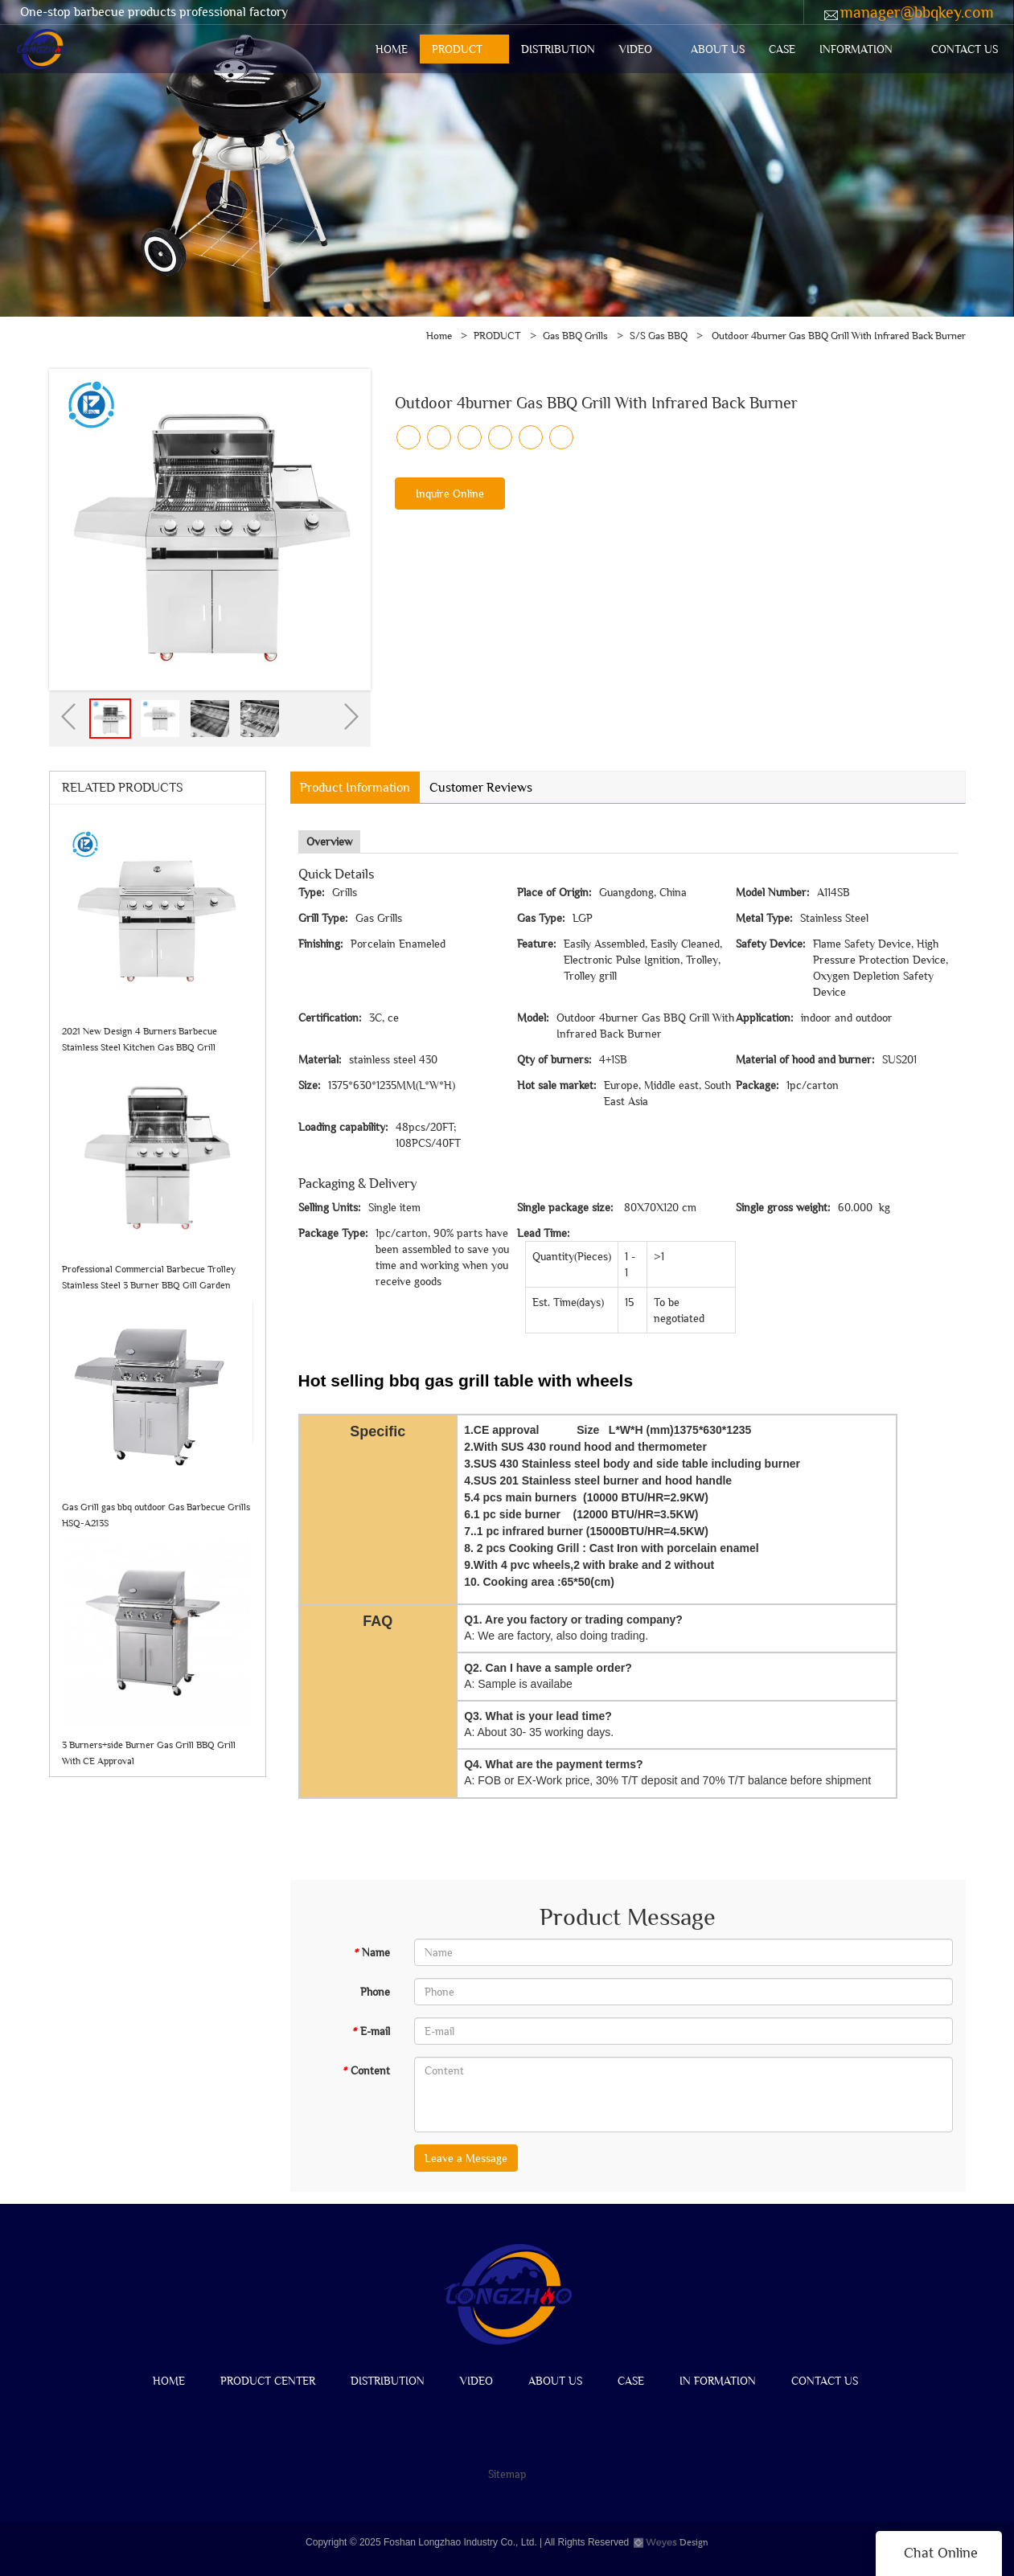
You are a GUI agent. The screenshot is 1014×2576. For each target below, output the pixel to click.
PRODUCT (457, 49)
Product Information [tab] (355, 787)
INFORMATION (856, 49)
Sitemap (507, 2473)
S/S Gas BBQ (659, 336)
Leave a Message (466, 2158)
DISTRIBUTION (558, 49)
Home (439, 336)
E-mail (370, 2031)
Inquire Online (450, 493)
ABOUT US (718, 49)
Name (371, 1952)
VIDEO (635, 49)
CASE (782, 49)
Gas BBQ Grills (575, 336)
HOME (392, 49)
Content (366, 2070)
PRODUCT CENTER (267, 2380)
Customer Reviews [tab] (480, 787)
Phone (375, 1991)
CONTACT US (964, 49)
